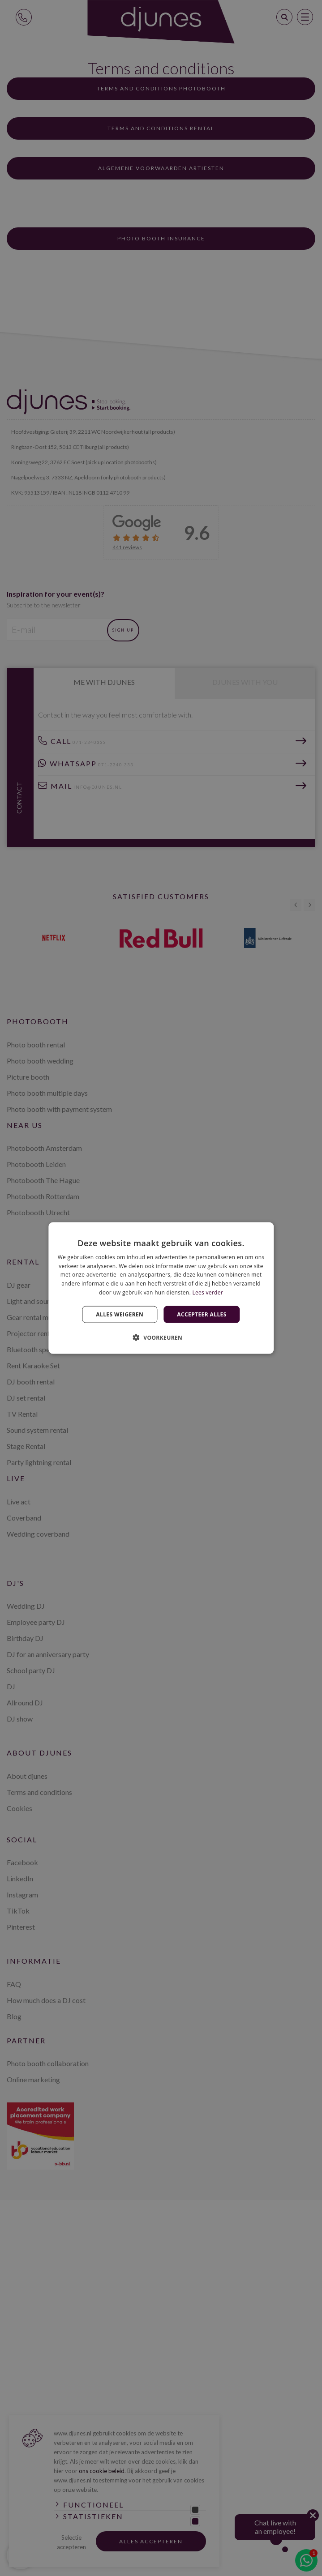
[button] (161, 1337)
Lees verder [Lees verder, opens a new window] (207, 1292)
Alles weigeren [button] (119, 1314)
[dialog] (161, 1288)
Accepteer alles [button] (201, 1314)
